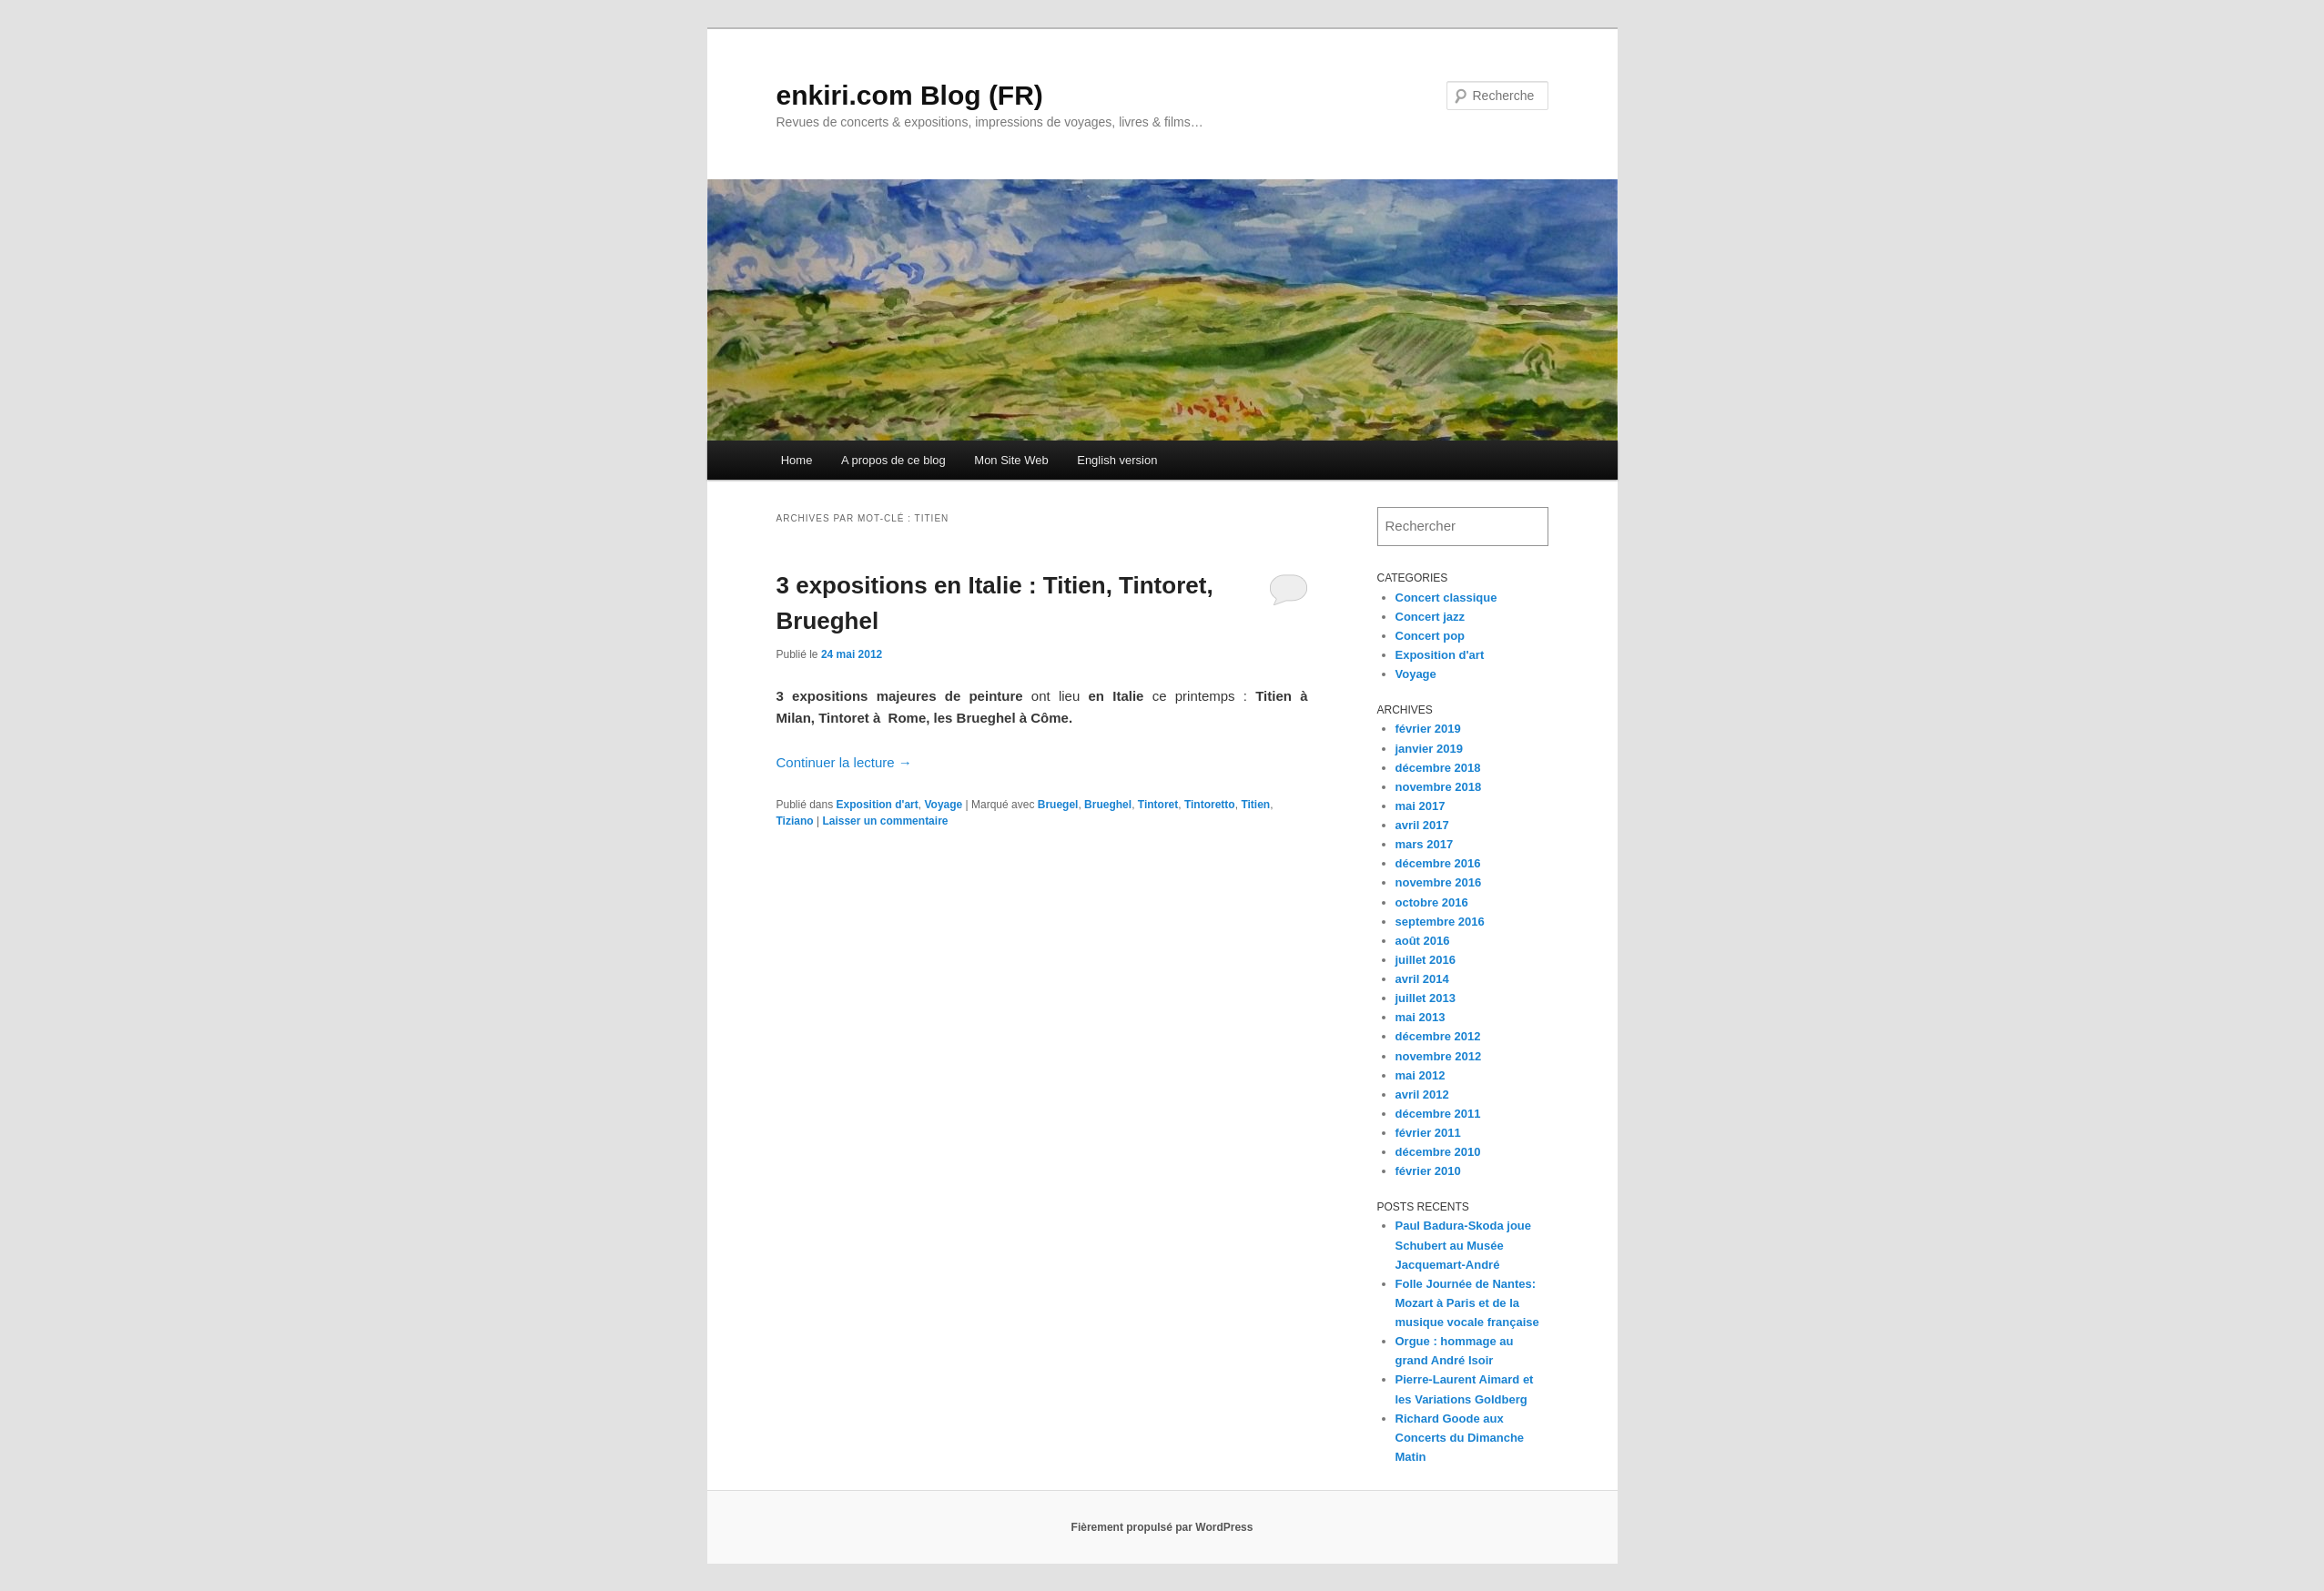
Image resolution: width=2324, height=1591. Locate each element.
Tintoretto (1209, 804)
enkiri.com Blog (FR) (909, 95)
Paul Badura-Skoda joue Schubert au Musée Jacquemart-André (1463, 1245)
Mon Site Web (1011, 460)
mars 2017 (1424, 844)
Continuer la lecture (844, 762)
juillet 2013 (1425, 998)
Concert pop (1430, 636)
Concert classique (1446, 597)
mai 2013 (1420, 1017)
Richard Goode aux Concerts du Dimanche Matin (1460, 1438)
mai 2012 (1420, 1075)
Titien (1255, 804)
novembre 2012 (1438, 1056)
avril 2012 (1422, 1094)
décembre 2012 (1438, 1036)
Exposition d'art (877, 804)
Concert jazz (1430, 616)
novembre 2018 (1438, 787)
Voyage (943, 804)
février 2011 (1428, 1133)
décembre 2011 (1438, 1113)
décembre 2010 (1438, 1152)
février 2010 (1428, 1171)
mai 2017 (1420, 806)
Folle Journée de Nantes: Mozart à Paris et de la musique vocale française (1467, 1303)
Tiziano (795, 821)
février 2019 (1428, 728)
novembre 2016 (1438, 882)
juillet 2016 (1425, 960)
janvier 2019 (1429, 748)
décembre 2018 (1438, 768)
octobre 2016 (1431, 902)
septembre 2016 (1440, 921)
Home (797, 460)
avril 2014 (1422, 979)
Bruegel (1058, 804)
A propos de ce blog (893, 460)
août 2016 (1422, 941)
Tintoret (1158, 804)
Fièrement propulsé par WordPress (1162, 1527)
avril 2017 (1422, 825)
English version (1117, 460)
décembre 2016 (1438, 863)
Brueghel (1108, 804)
